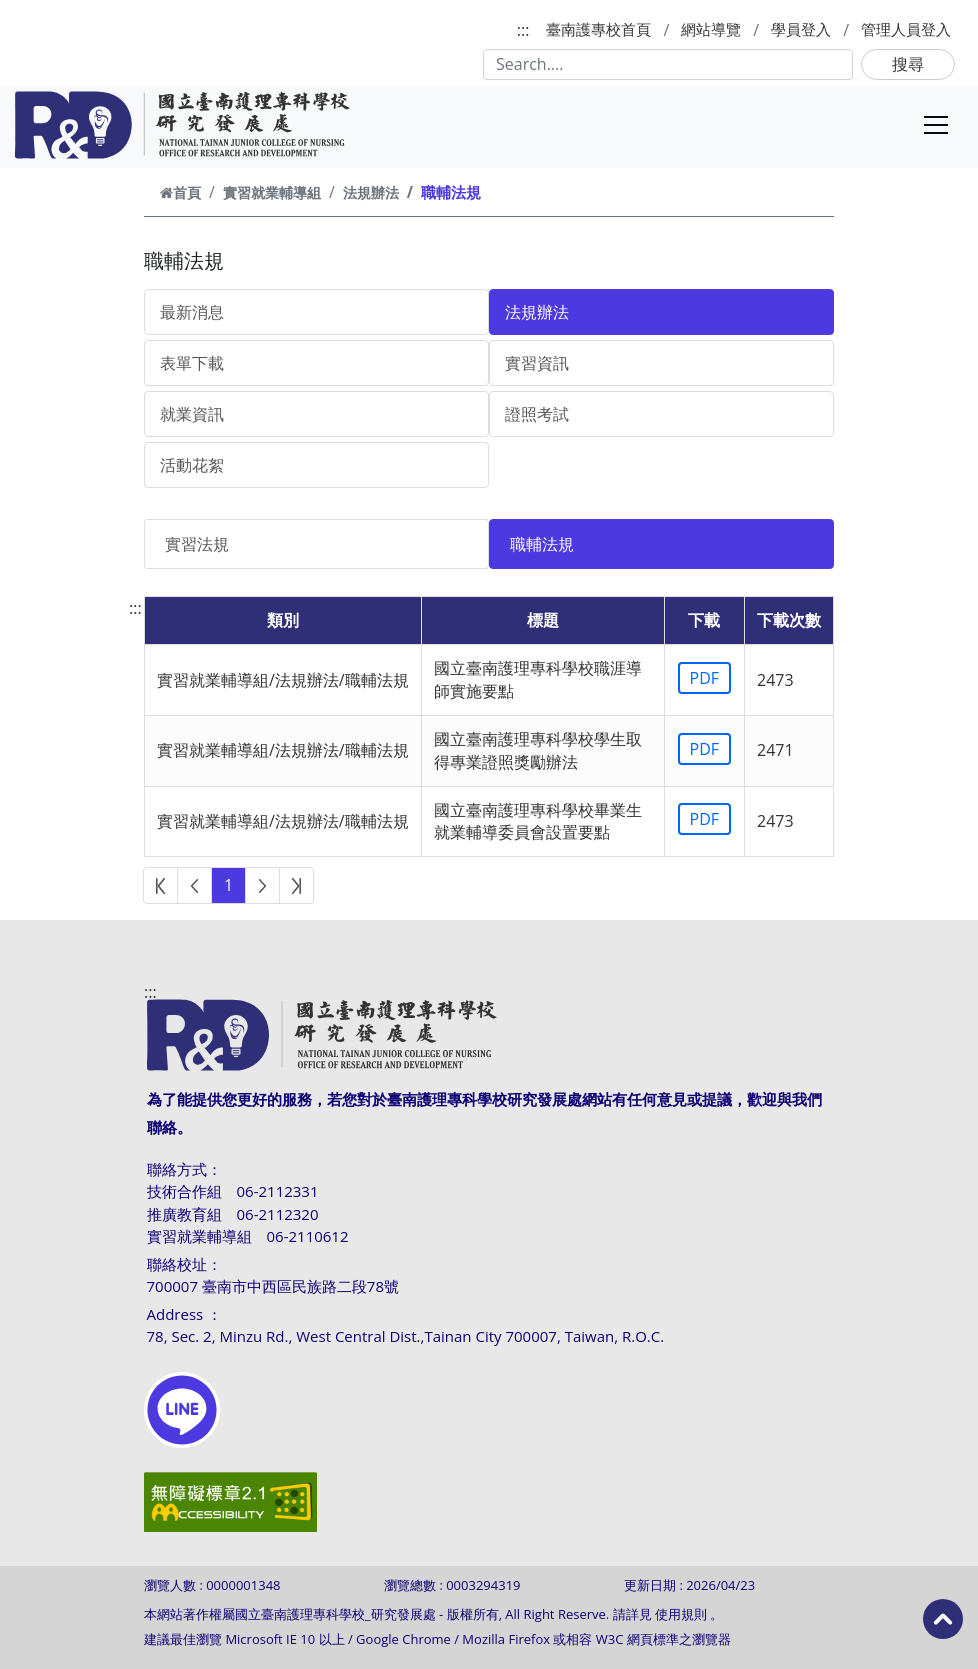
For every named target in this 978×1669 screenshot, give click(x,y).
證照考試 (537, 414)
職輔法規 (542, 544)
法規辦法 (371, 192)
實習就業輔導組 (272, 192)
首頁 (180, 192)
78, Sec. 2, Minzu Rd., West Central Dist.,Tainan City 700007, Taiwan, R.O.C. (406, 1336)
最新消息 (192, 312)
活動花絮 (192, 465)
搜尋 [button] (908, 64)
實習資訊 (537, 363)
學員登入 (801, 29)
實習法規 (197, 544)
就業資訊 (192, 414)
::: (523, 30)
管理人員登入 (906, 29)
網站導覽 (711, 29)
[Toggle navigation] (936, 125)
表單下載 (192, 363)
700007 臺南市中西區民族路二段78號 (273, 1286)
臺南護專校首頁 (598, 29)
